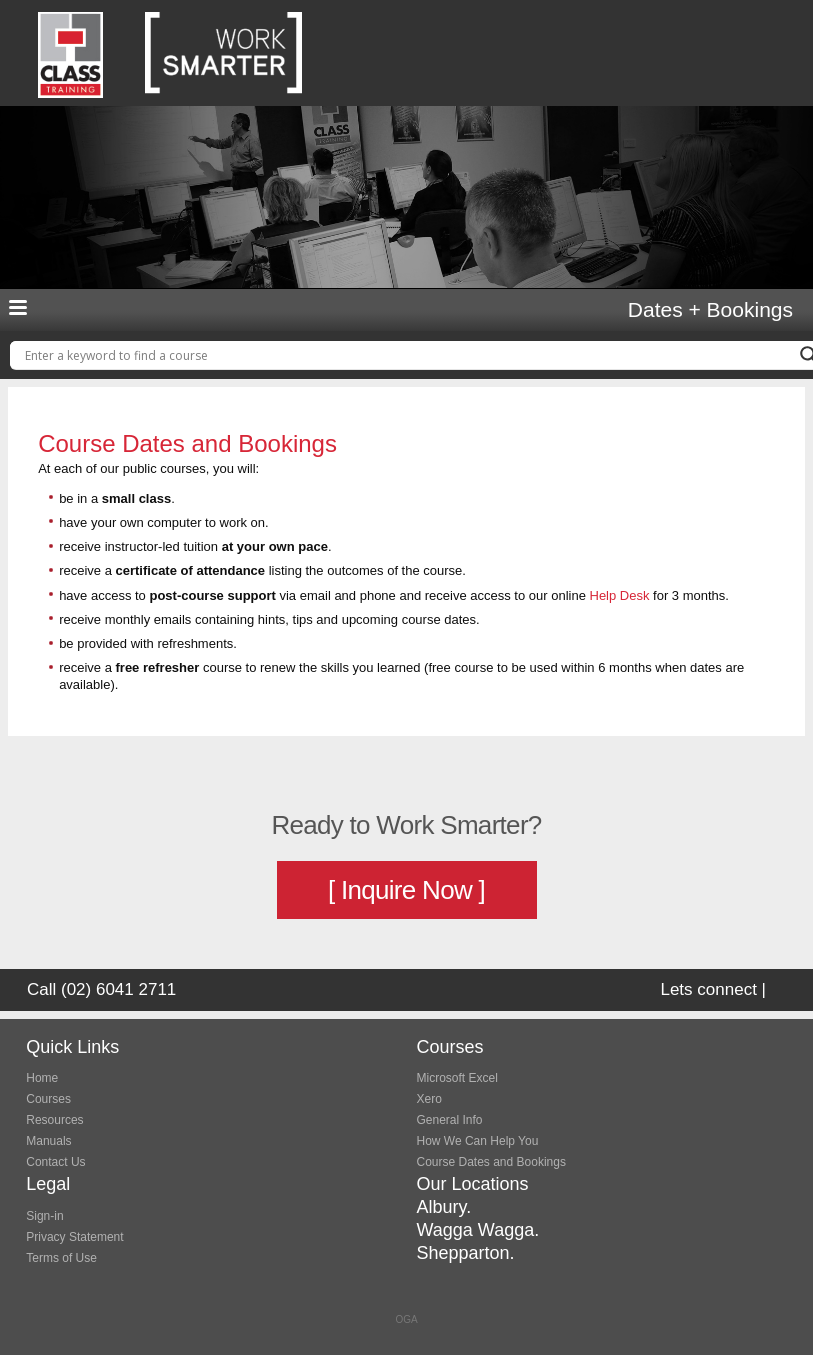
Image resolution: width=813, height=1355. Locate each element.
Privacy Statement (74, 1237)
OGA (406, 1319)
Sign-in (44, 1216)
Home (42, 1078)
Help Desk (620, 595)
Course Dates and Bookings (491, 1162)
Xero (429, 1099)
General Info (450, 1120)
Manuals (48, 1141)
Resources (54, 1120)
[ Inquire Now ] (406, 890)
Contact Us (55, 1162)
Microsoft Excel (457, 1078)
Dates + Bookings (710, 310)
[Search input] (407, 355)
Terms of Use (61, 1258)
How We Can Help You (478, 1141)
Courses (48, 1099)
